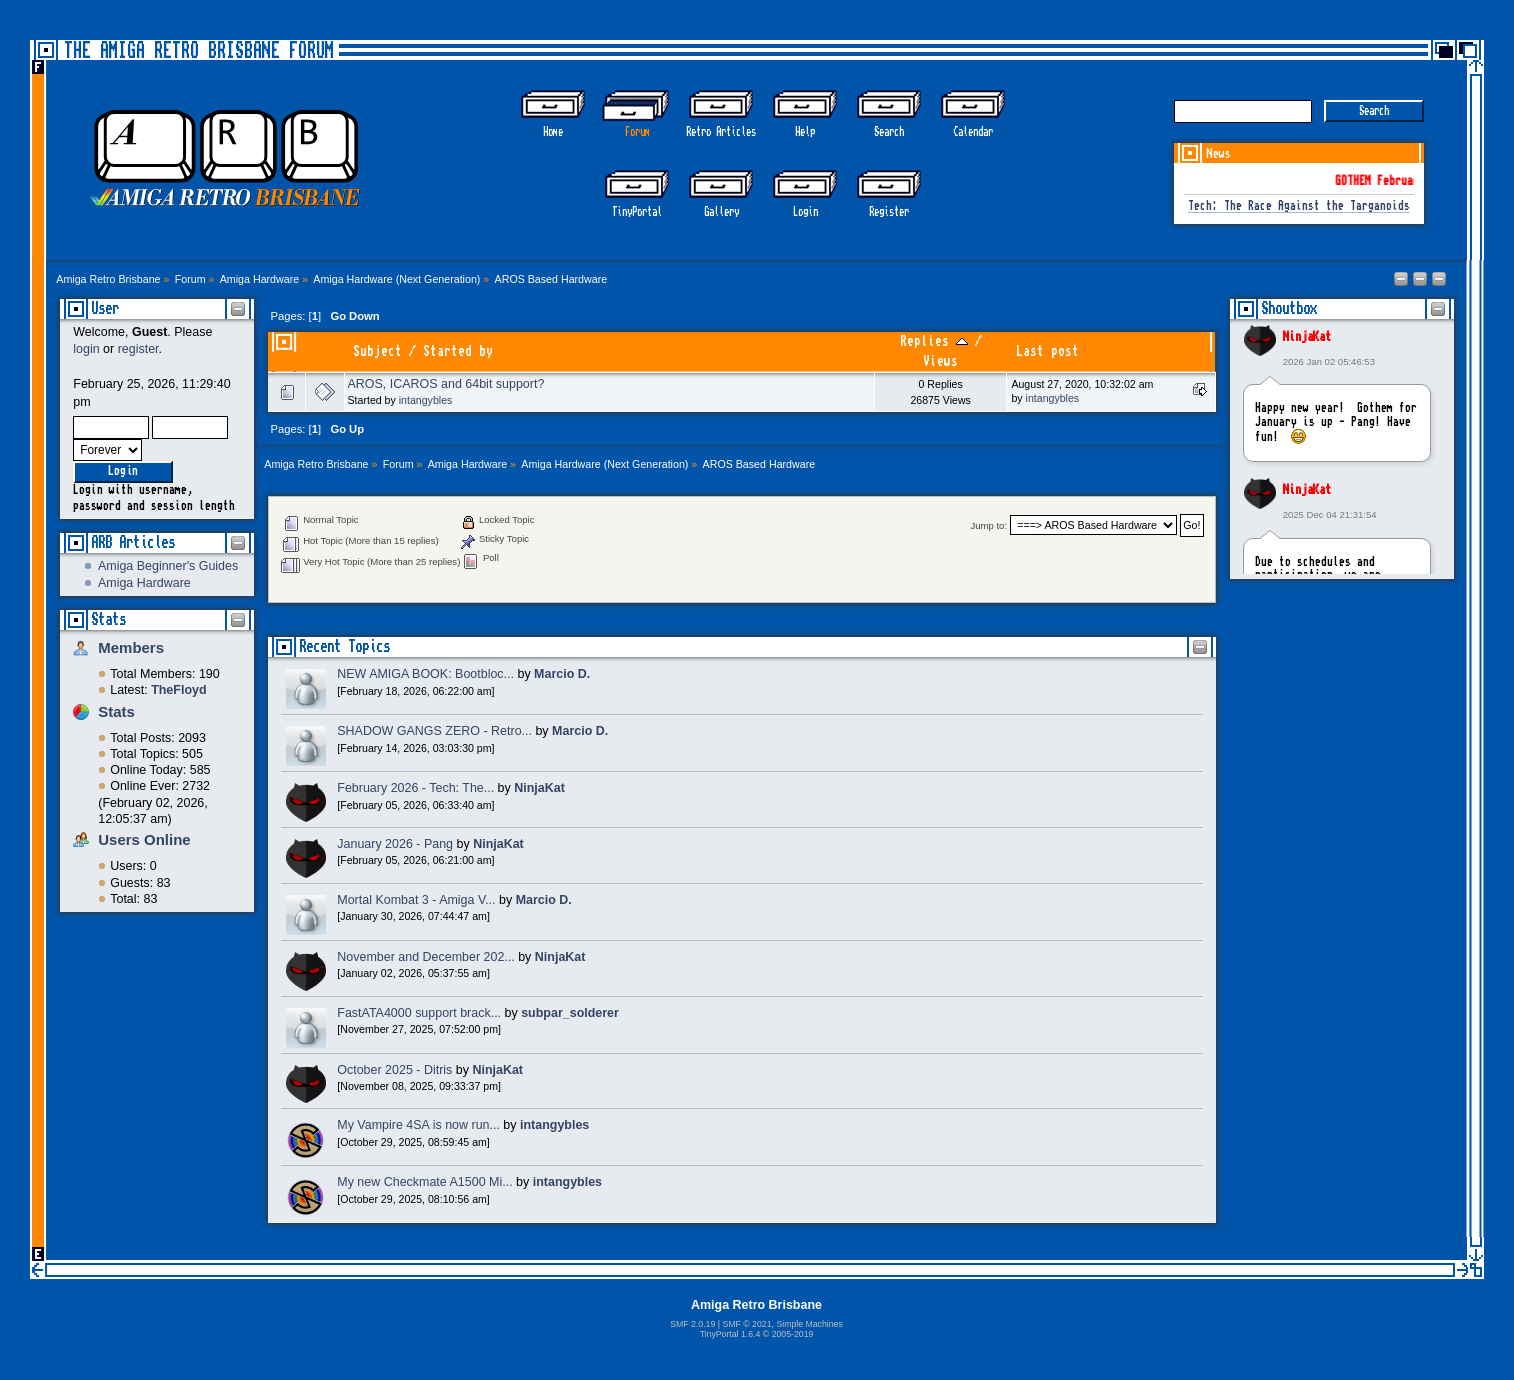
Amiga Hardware (144, 583)
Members (131, 647)
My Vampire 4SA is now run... (418, 1125)
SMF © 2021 (746, 1324)
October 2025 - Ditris (394, 1070)
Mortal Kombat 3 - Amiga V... (416, 900)
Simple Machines (809, 1324)
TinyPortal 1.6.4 (730, 1334)
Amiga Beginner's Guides (168, 566)
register (138, 349)
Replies (934, 341)
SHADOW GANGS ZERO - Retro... (434, 731)
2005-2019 (793, 1334)
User (105, 308)
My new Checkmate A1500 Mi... (424, 1182)
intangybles (426, 400)
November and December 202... (425, 957)
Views (940, 361)
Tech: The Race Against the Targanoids (1299, 206)
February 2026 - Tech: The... (415, 788)
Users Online (144, 839)
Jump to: (989, 525)
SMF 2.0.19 (692, 1324)
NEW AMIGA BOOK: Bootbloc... (425, 674)
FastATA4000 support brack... (419, 1013)
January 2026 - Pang (395, 844)
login (86, 349)
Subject (377, 351)
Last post (1047, 351)
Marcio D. (562, 674)
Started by (458, 351)
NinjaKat (1307, 337)
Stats (108, 619)
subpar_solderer (570, 1013)
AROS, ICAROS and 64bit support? (446, 384)
